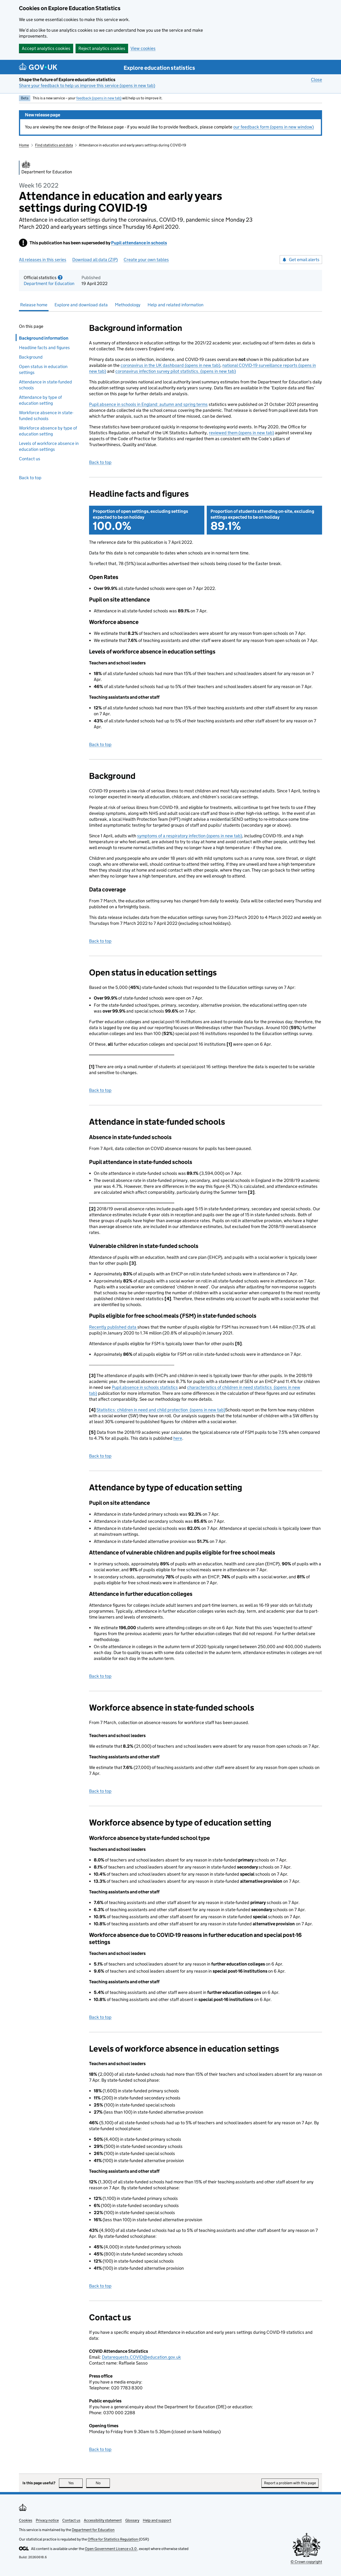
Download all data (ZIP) (95, 259)
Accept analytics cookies (46, 48)
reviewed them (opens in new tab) (241, 432)
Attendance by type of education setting (40, 400)
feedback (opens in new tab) (98, 98)
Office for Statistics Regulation (113, 2539)
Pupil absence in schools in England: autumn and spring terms (148, 404)
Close (316, 79)
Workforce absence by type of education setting (48, 431)
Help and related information (175, 304)
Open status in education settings (43, 369)
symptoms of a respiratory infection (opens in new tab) (189, 835)
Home (24, 145)
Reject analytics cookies (101, 48)
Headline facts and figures (45, 347)
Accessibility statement (103, 2520)
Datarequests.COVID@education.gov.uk (141, 2357)
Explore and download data (81, 304)
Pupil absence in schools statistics (145, 1387)
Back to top (30, 477)
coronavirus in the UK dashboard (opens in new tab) (170, 365)
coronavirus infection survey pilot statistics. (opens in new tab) (175, 371)
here (177, 1438)
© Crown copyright (306, 2561)
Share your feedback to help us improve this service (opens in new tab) (87, 85)
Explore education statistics (159, 67)
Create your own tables (146, 259)
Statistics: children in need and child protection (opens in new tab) (160, 1410)
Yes (75, 2483)
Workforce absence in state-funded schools (46, 415)
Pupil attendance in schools (139, 243)
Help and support (157, 2520)
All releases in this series (42, 259)
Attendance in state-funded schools (45, 385)
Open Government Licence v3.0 (111, 2548)
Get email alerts (300, 259)
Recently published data (113, 1327)
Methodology (127, 304)
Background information (42, 338)
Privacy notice (47, 2520)
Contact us (29, 458)
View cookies (143, 48)
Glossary (132, 2520)
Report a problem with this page (290, 2483)
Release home (33, 304)
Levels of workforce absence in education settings (49, 446)
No (103, 2483)
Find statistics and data (54, 145)
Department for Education (49, 283)
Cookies (25, 2520)
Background (31, 357)
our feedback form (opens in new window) (273, 127)
